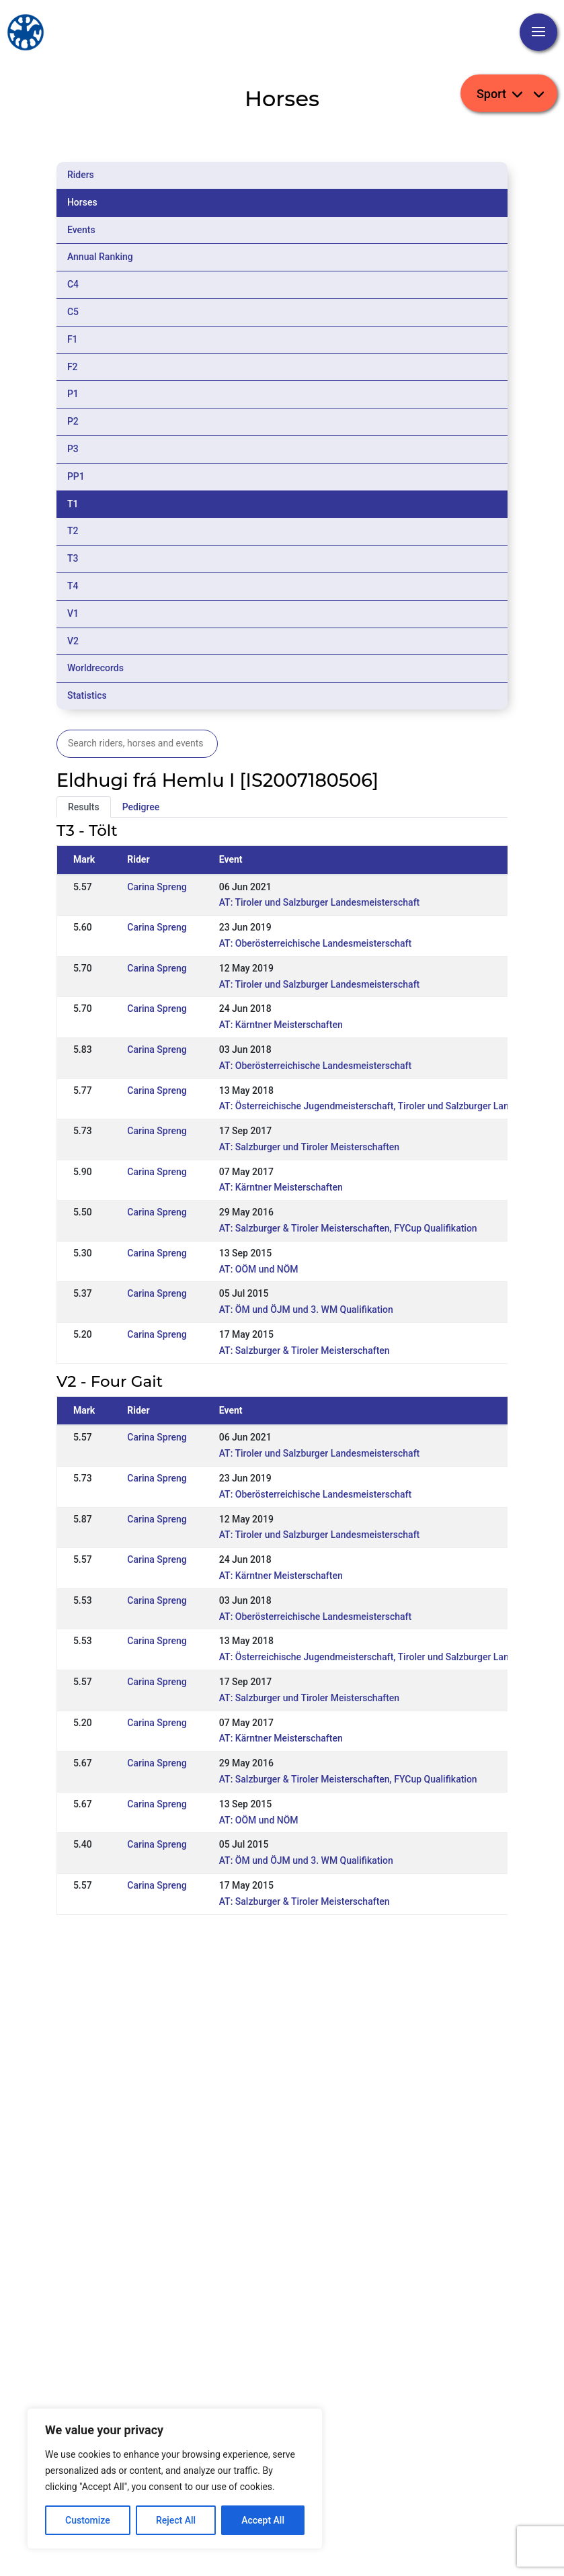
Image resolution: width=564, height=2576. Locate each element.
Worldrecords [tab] (95, 667)
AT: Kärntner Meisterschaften (281, 1024)
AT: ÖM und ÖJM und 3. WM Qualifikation (306, 1309)
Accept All (262, 2520)
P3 (73, 448)
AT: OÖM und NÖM (258, 1269)
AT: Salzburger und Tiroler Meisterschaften (309, 1147)
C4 (73, 284)
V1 (73, 613)
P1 (73, 393)
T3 (73, 558)
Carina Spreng (156, 887)
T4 (73, 586)
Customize (87, 2520)
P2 (73, 421)
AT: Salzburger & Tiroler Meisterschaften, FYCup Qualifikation (348, 1228)
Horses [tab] (82, 202)
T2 (73, 530)
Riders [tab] (80, 174)
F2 (72, 366)
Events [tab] (81, 229)
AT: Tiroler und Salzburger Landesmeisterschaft (319, 902)
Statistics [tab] (87, 695)
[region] (175, 2478)
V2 (73, 641)
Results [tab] (83, 807)
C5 (73, 311)
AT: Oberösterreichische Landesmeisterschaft (315, 943)
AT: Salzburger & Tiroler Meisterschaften (304, 1350)
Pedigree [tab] (141, 807)
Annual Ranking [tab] (100, 256)
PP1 (76, 476)
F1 (72, 339)
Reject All (176, 2520)
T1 (73, 504)
